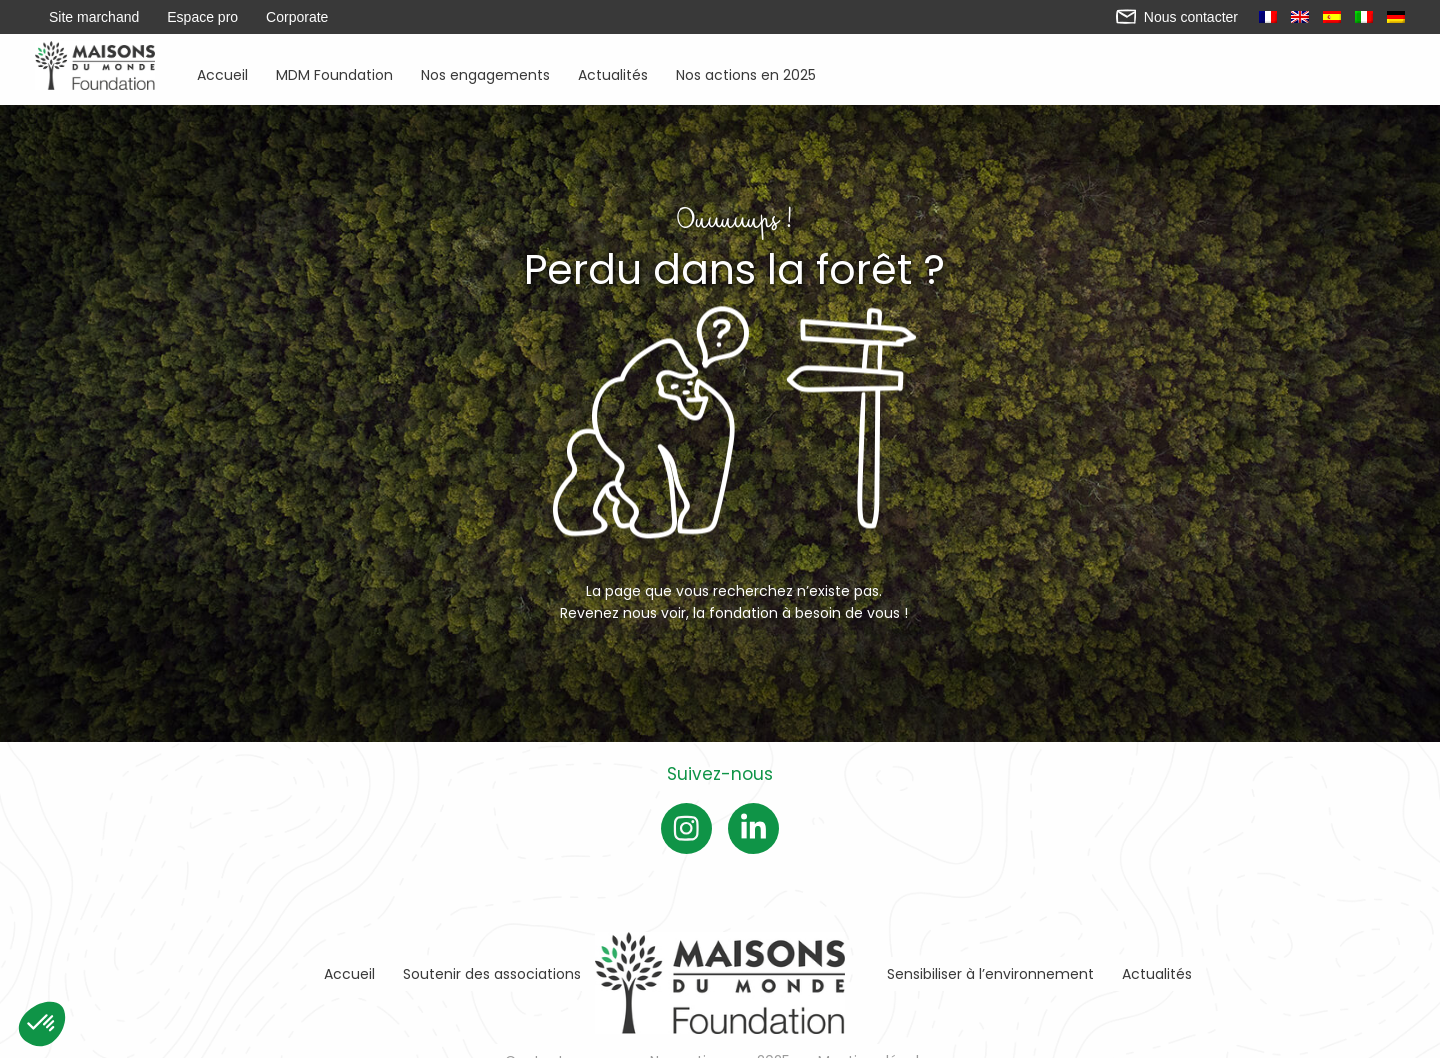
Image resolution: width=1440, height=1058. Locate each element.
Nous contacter (1177, 17)
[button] (42, 1024)
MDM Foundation (334, 73)
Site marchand (94, 17)
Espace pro (202, 17)
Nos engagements (485, 73)
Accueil (222, 73)
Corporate (297, 17)
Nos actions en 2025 (746, 73)
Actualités (613, 73)
